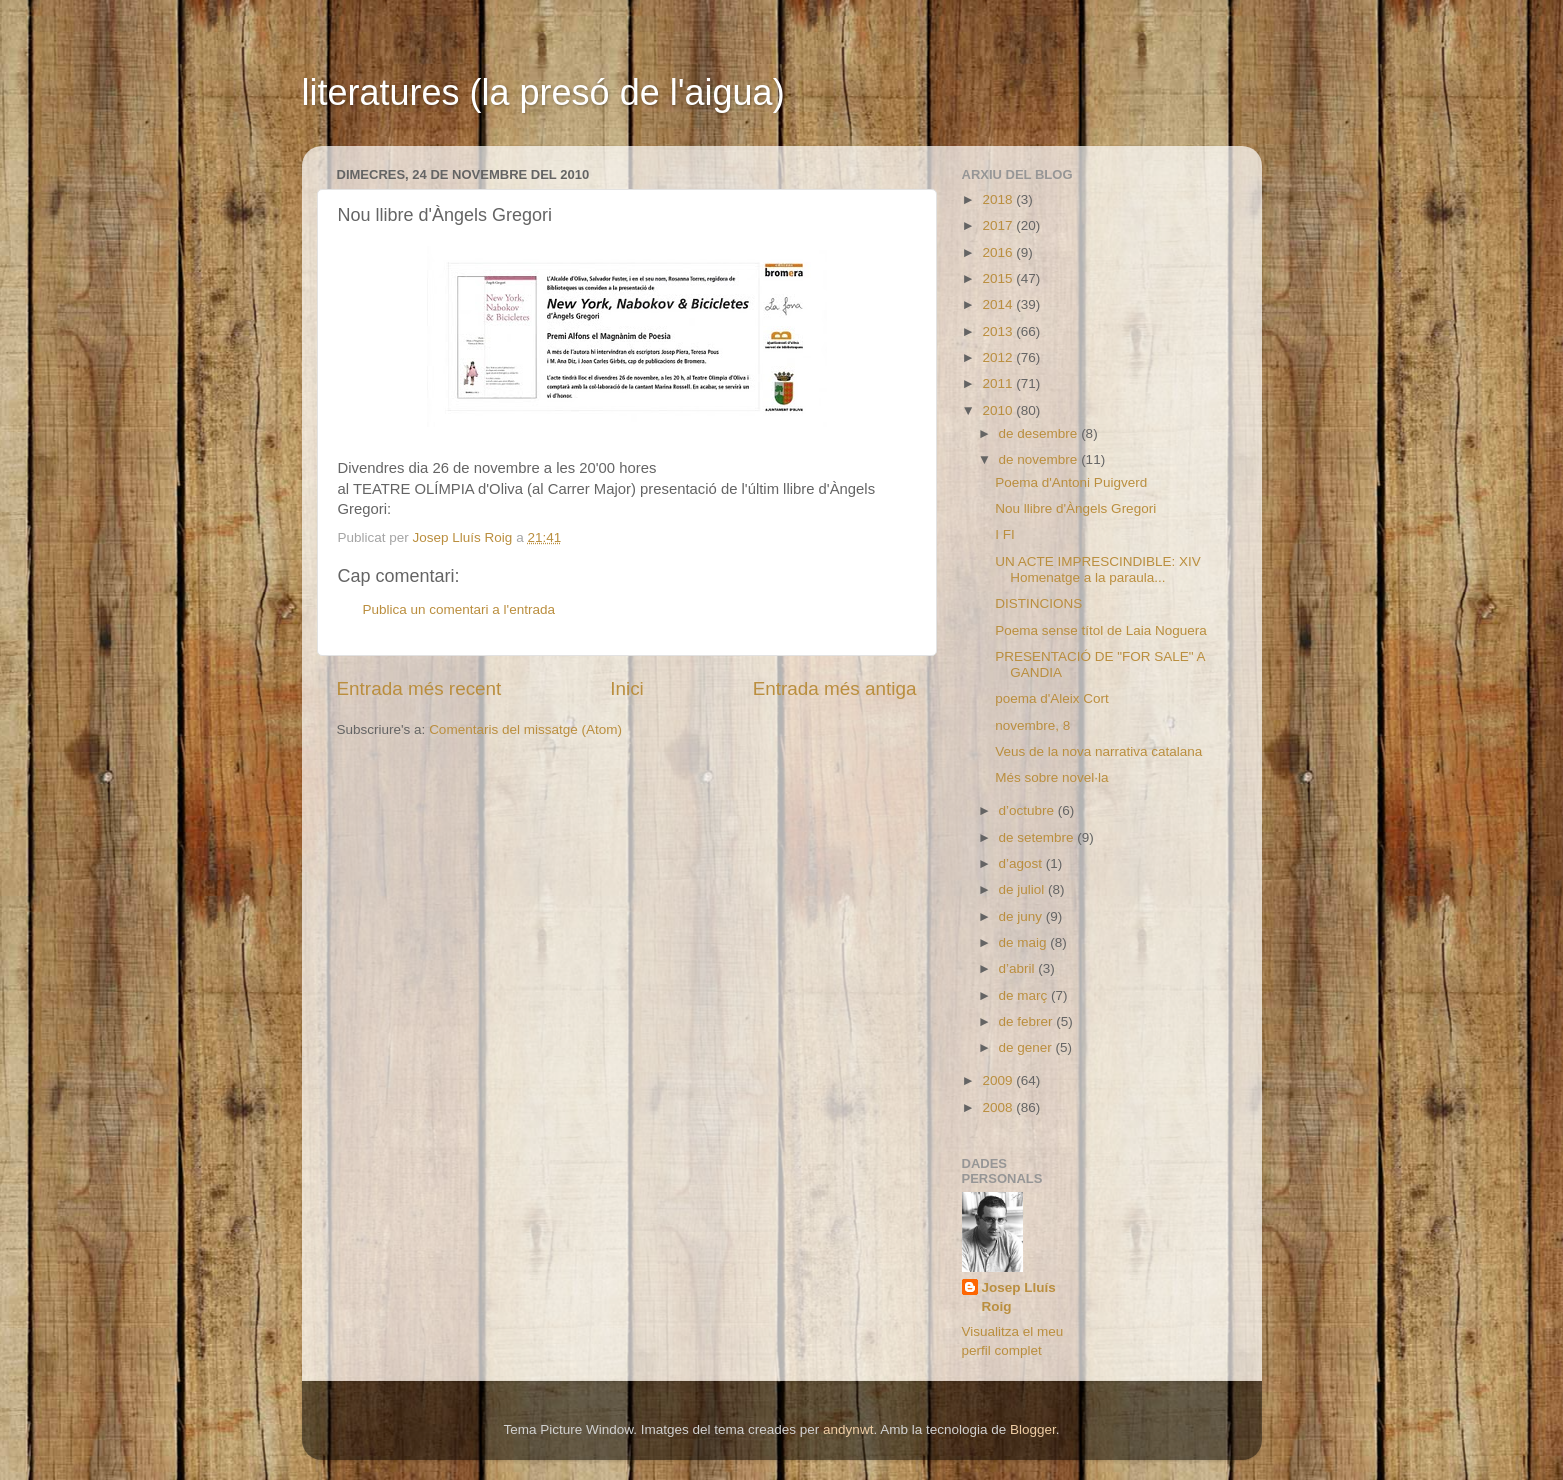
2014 (999, 304)
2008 (999, 1107)
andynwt (848, 1429)
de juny (1022, 916)
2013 (999, 331)
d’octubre (1028, 810)
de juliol (1024, 889)
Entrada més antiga (835, 688)
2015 (999, 278)
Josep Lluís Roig (1019, 1297)
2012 (999, 357)
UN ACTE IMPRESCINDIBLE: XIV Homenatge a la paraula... (1098, 569)
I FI (1005, 534)
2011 (999, 383)
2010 (999, 410)
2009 (999, 1080)
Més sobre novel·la (1051, 777)
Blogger (1033, 1429)
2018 (999, 199)
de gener (1027, 1047)
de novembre (1040, 459)
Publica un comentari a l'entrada (459, 609)
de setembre (1038, 837)
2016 (999, 252)
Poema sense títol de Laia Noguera (1101, 630)
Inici (627, 688)
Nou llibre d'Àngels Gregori (1075, 508)
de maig (1025, 942)
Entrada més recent (419, 688)
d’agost (1022, 863)
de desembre (1040, 433)
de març (1025, 995)
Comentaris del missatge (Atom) (525, 729)
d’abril (1019, 968)
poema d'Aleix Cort (1052, 698)
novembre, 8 (1032, 725)
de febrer (1028, 1021)
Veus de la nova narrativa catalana (1098, 751)
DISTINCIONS (1038, 603)
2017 (999, 225)
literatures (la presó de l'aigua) (543, 92)
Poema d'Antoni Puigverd (1071, 482)
